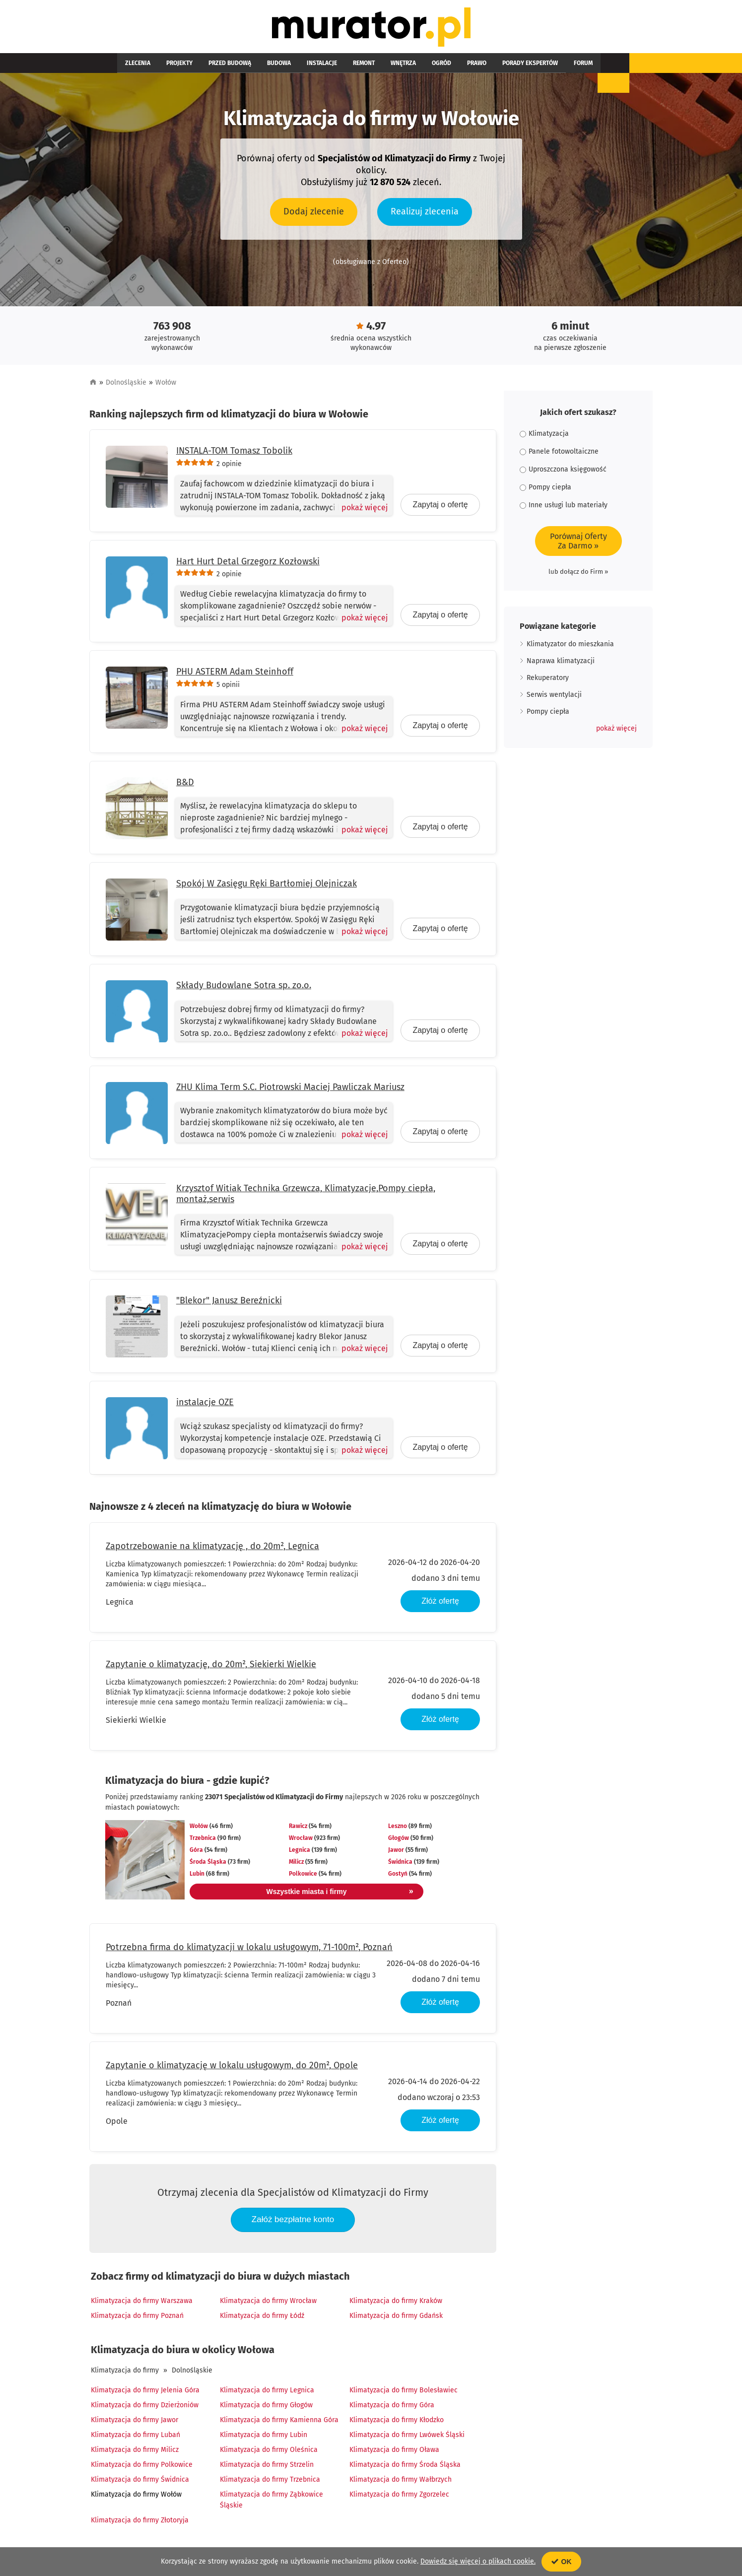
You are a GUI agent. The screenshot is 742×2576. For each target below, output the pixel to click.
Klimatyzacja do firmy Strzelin (267, 2467)
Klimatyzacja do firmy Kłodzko (396, 2422)
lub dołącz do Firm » (578, 574)
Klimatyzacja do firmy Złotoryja (140, 2522)
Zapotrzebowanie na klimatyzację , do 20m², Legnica (212, 1548)
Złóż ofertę (440, 1603)
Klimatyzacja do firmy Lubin (263, 2437)
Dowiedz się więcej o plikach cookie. (478, 2561)
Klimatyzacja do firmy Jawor (134, 2422)
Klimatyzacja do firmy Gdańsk (396, 2318)
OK (561, 2562)
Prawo (409, 65)
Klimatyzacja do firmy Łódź (262, 2318)
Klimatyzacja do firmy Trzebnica (270, 2482)
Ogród (382, 65)
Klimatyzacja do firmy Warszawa (142, 2303)
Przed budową (210, 65)
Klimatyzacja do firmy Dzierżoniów (145, 2407)
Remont (320, 65)
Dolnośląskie (126, 385)
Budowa (251, 65)
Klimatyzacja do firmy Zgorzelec (399, 2497)
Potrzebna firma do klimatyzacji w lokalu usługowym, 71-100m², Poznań (249, 1949)
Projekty (167, 65)
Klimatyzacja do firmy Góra (391, 2407)
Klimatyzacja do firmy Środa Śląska (405, 2467)
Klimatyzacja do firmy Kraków (395, 2303)
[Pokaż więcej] (361, 509)
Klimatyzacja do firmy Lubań (135, 2437)
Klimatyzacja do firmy (125, 2373)
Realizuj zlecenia (425, 213)
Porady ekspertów (454, 65)
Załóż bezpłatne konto (293, 2222)
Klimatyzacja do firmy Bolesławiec (403, 2392)
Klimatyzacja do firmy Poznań (137, 2318)
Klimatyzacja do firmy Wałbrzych (400, 2482)
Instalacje (286, 65)
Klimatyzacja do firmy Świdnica (140, 2482)
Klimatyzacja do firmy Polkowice (142, 2467)
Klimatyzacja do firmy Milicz (135, 2452)
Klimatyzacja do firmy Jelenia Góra (145, 2392)
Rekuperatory (548, 680)
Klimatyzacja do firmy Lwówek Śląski (407, 2437)
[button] (616, 731)
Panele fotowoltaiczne (559, 454)
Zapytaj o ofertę (440, 506)
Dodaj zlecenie (313, 213)
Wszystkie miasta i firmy (317, 1893)
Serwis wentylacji (554, 697)
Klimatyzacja (544, 436)
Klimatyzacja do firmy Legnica (267, 2392)
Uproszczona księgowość (563, 472)
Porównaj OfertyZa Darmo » (578, 543)
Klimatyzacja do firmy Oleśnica (269, 2452)
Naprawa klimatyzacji (561, 663)
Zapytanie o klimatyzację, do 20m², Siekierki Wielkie (211, 1666)
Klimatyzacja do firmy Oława (394, 2452)
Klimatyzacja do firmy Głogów (266, 2407)
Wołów (165, 385)
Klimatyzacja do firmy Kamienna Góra (279, 2422)
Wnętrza (351, 65)
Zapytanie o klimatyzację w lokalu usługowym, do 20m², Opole (232, 2067)
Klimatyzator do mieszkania (570, 646)
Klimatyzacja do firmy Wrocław (268, 2303)
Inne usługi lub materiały (563, 507)
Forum (499, 65)
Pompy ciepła (545, 489)
